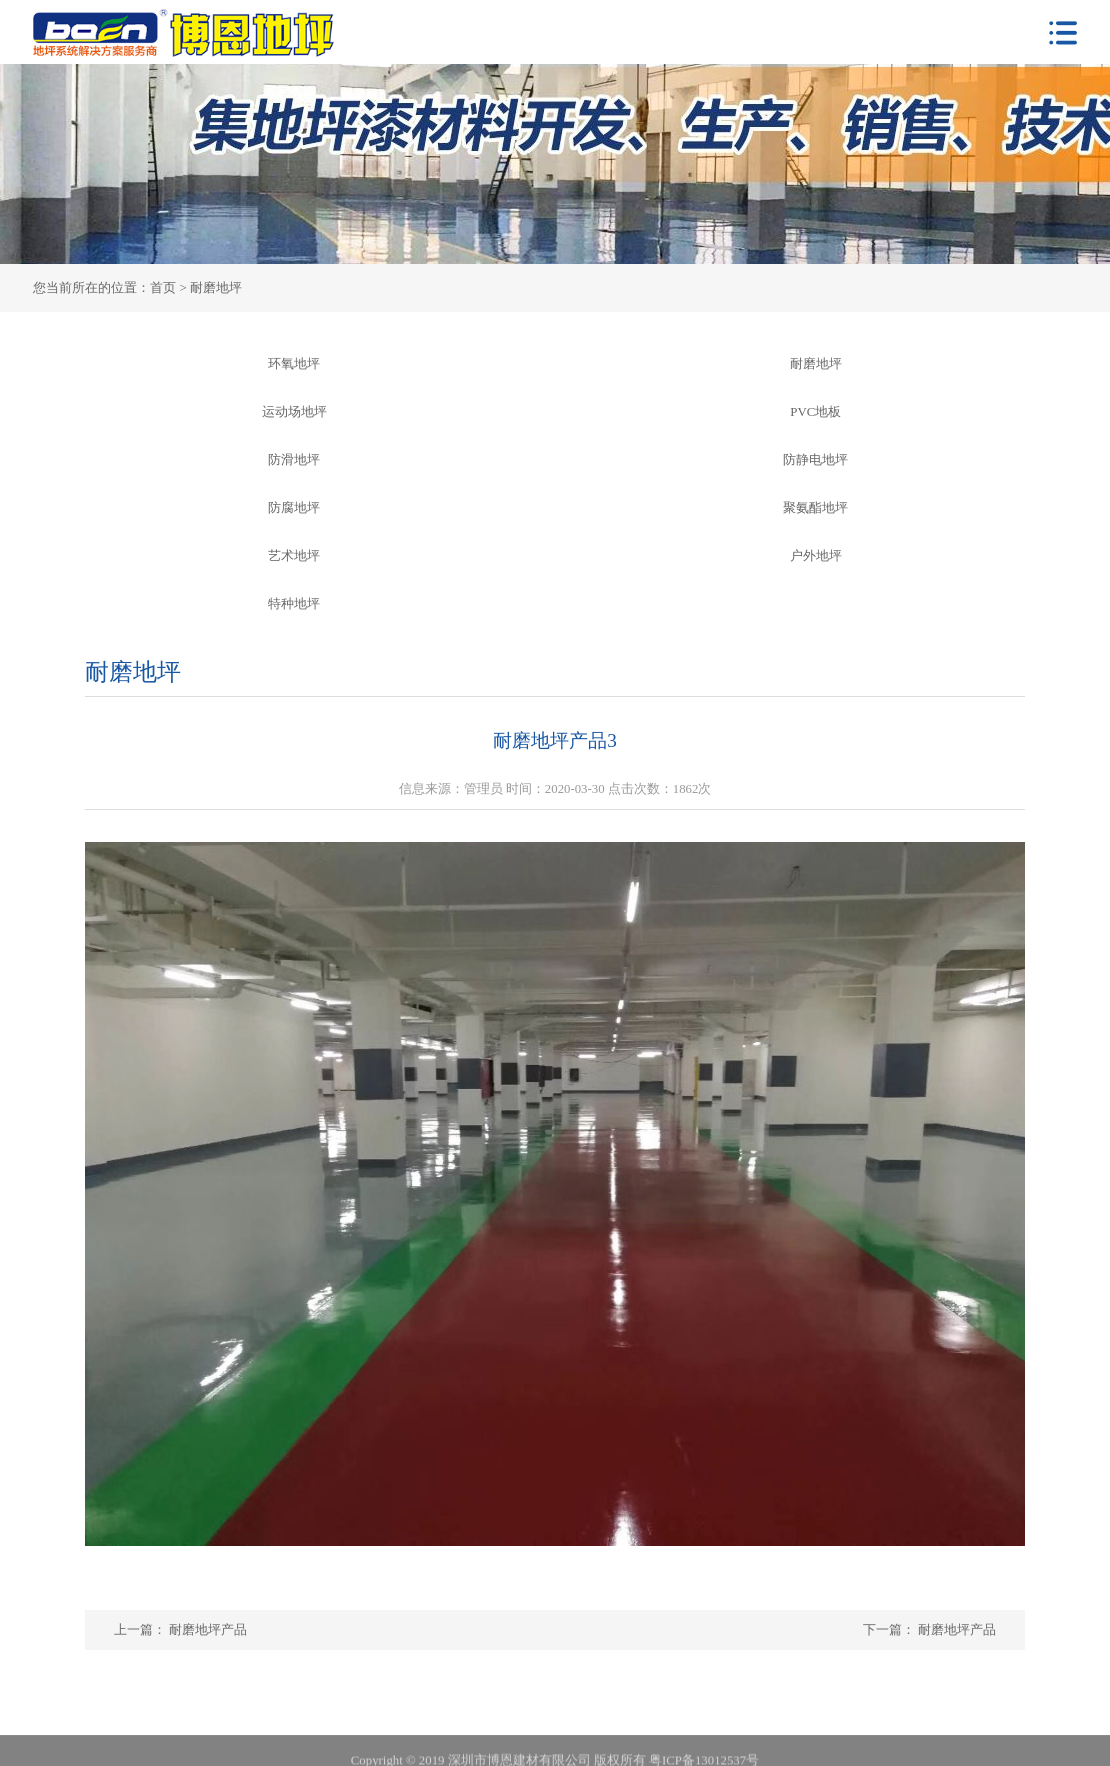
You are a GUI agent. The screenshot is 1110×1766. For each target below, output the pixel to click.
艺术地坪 (294, 556)
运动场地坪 (294, 412)
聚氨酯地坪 (815, 508)
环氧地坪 (294, 364)
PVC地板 (815, 412)
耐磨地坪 (816, 364)
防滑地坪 (294, 460)
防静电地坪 (815, 460)
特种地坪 (294, 604)
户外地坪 (816, 556)
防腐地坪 (294, 508)
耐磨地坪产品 (955, 1630)
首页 (163, 288)
